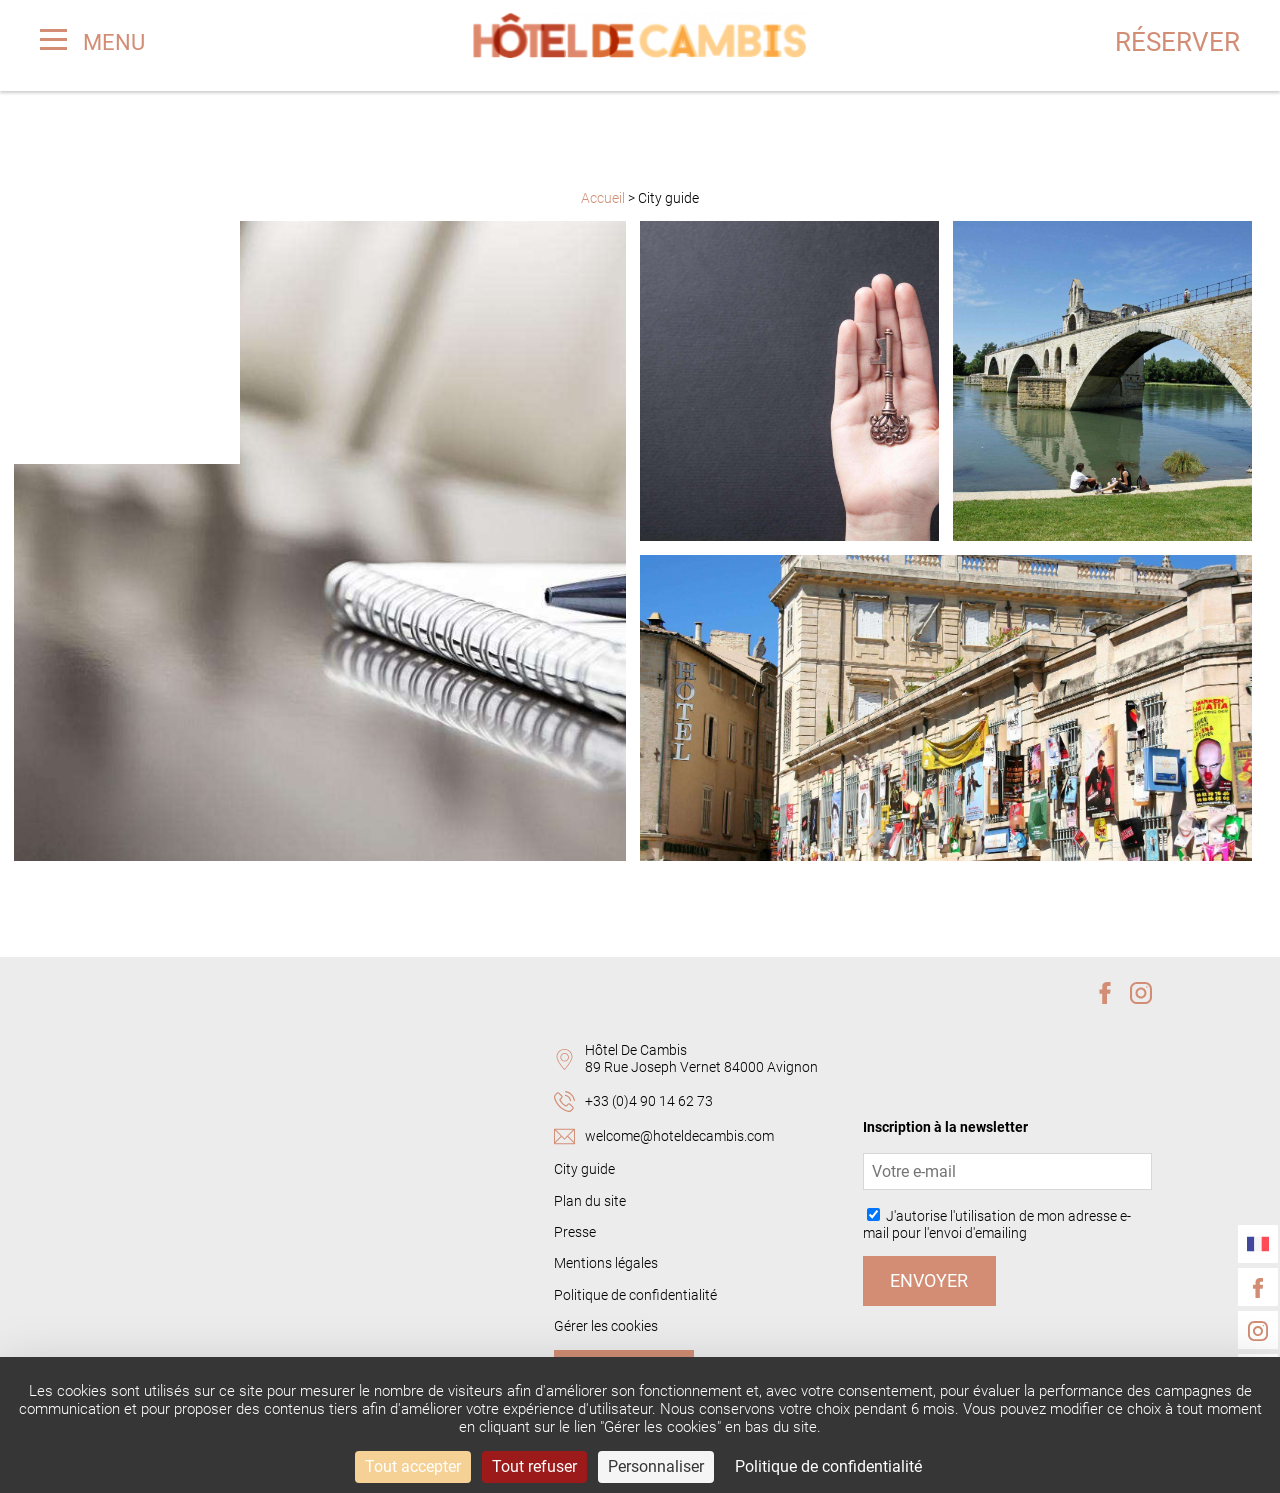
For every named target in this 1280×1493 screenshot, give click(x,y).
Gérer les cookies (606, 1326)
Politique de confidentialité (635, 1295)
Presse (575, 1232)
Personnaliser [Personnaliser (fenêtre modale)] (656, 1466)
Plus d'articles (640, 914)
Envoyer (929, 1281)
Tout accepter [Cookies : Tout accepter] (413, 1466)
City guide (584, 1169)
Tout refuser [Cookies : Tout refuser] (534, 1466)
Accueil (604, 198)
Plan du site (590, 1201)
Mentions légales (606, 1263)
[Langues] (1258, 1244)
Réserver (1176, 43)
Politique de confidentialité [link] (828, 1466)
